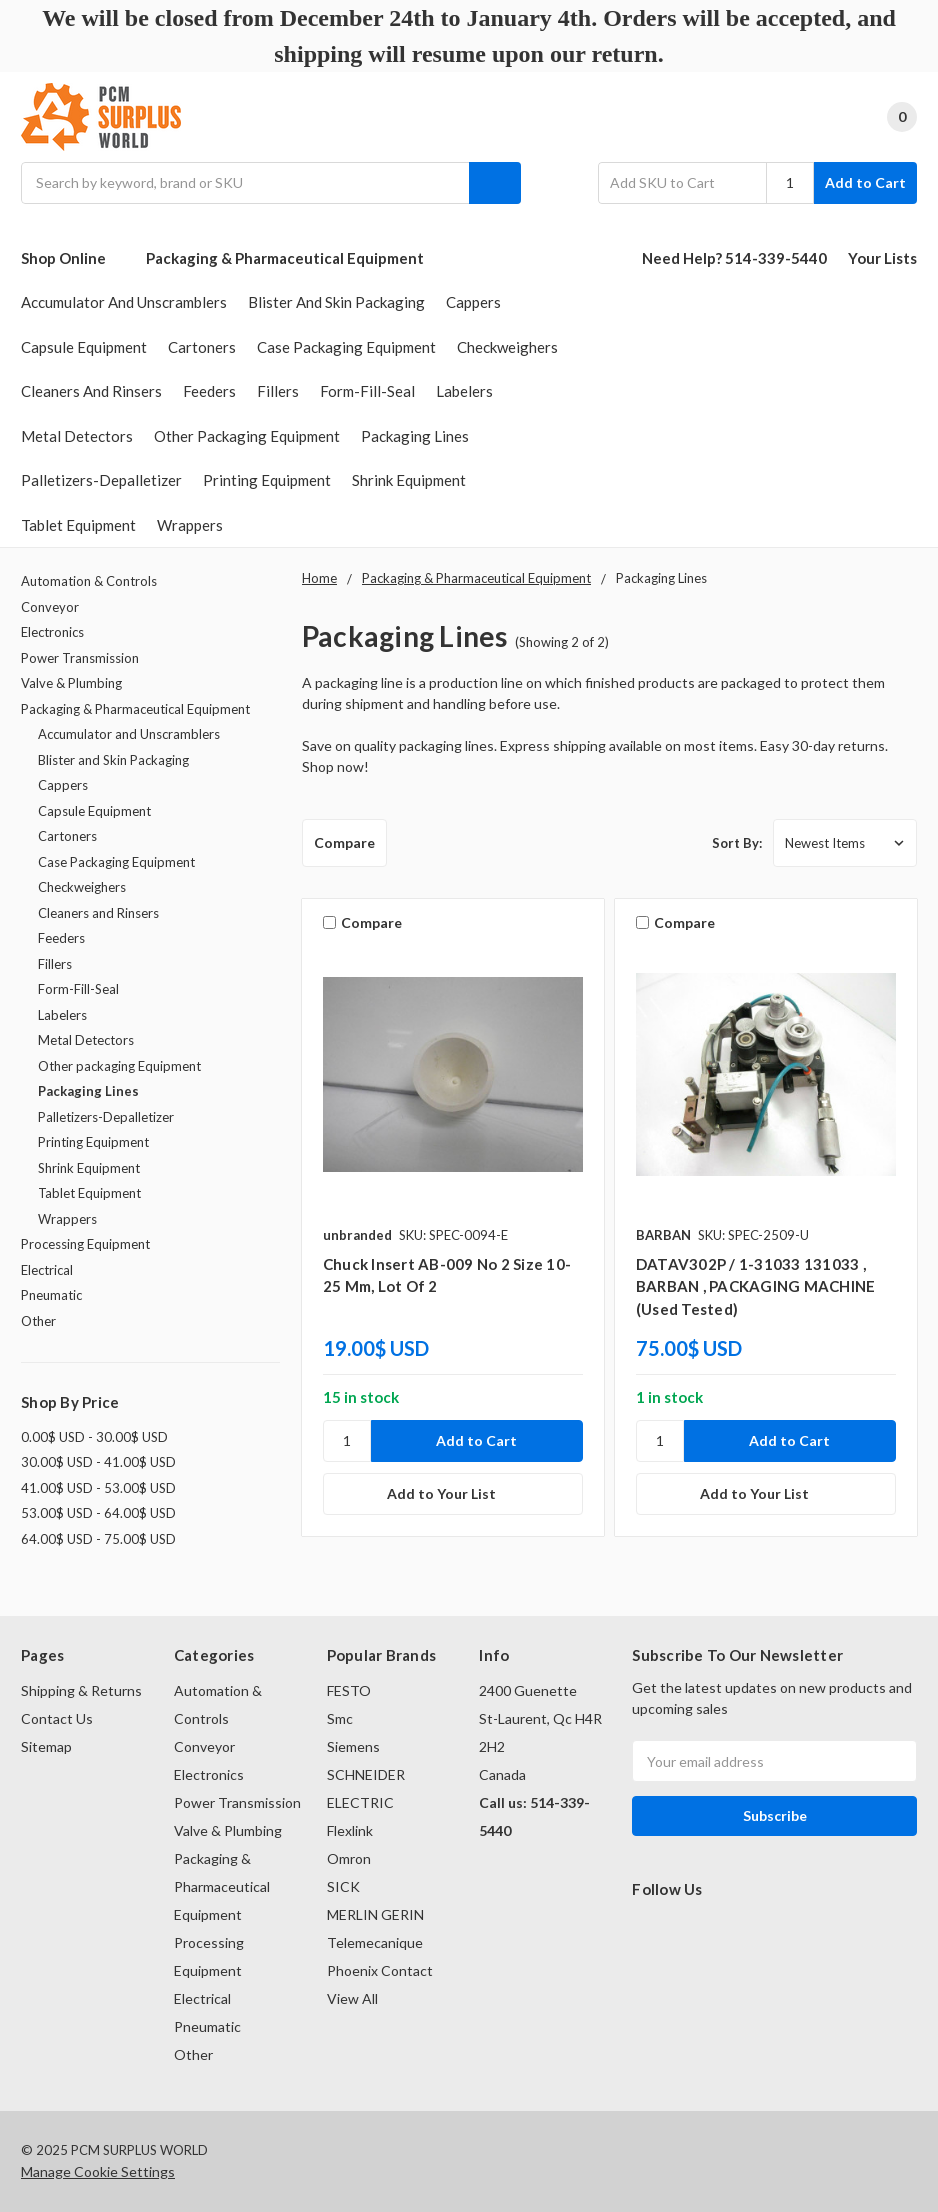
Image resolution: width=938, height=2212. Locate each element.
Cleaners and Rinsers (91, 391)
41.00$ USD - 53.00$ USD (98, 1488)
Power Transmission (80, 658)
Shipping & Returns (81, 1690)
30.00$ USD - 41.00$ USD (98, 1462)
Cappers (473, 302)
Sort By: (737, 843)
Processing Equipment (85, 1244)
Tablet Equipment (78, 525)
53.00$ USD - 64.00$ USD (98, 1513)
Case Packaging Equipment (346, 347)
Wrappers (190, 525)
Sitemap (46, 1746)
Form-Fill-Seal (367, 391)
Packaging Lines (415, 436)
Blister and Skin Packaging (336, 302)
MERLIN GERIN (375, 1914)
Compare (344, 842)
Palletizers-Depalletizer (101, 480)
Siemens (353, 1746)
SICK (343, 1886)
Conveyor (50, 607)
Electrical (47, 1270)
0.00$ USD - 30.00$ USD (94, 1437)
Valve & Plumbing (71, 683)
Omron (349, 1858)
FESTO (349, 1690)
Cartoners (202, 347)
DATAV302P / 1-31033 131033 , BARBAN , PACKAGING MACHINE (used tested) (756, 1286)
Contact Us (57, 1718)
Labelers (464, 391)
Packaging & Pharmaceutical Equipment (285, 258)
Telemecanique (375, 1942)
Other (38, 1321)
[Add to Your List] (453, 1494)
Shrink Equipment (409, 480)
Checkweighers (507, 347)
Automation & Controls (89, 581)
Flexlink (350, 1830)
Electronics (52, 632)
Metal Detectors (77, 436)
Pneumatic (51, 1295)
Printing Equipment (267, 480)
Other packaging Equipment (247, 436)
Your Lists (882, 258)
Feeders (209, 391)
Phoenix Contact (380, 1970)
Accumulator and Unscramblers (124, 302)
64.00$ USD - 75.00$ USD (98, 1539)
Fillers (278, 391)
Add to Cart (865, 182)
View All (352, 1998)
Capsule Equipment (84, 347)
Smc (340, 1718)
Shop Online (73, 258)
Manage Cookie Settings (98, 2171)
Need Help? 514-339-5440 (734, 258)
